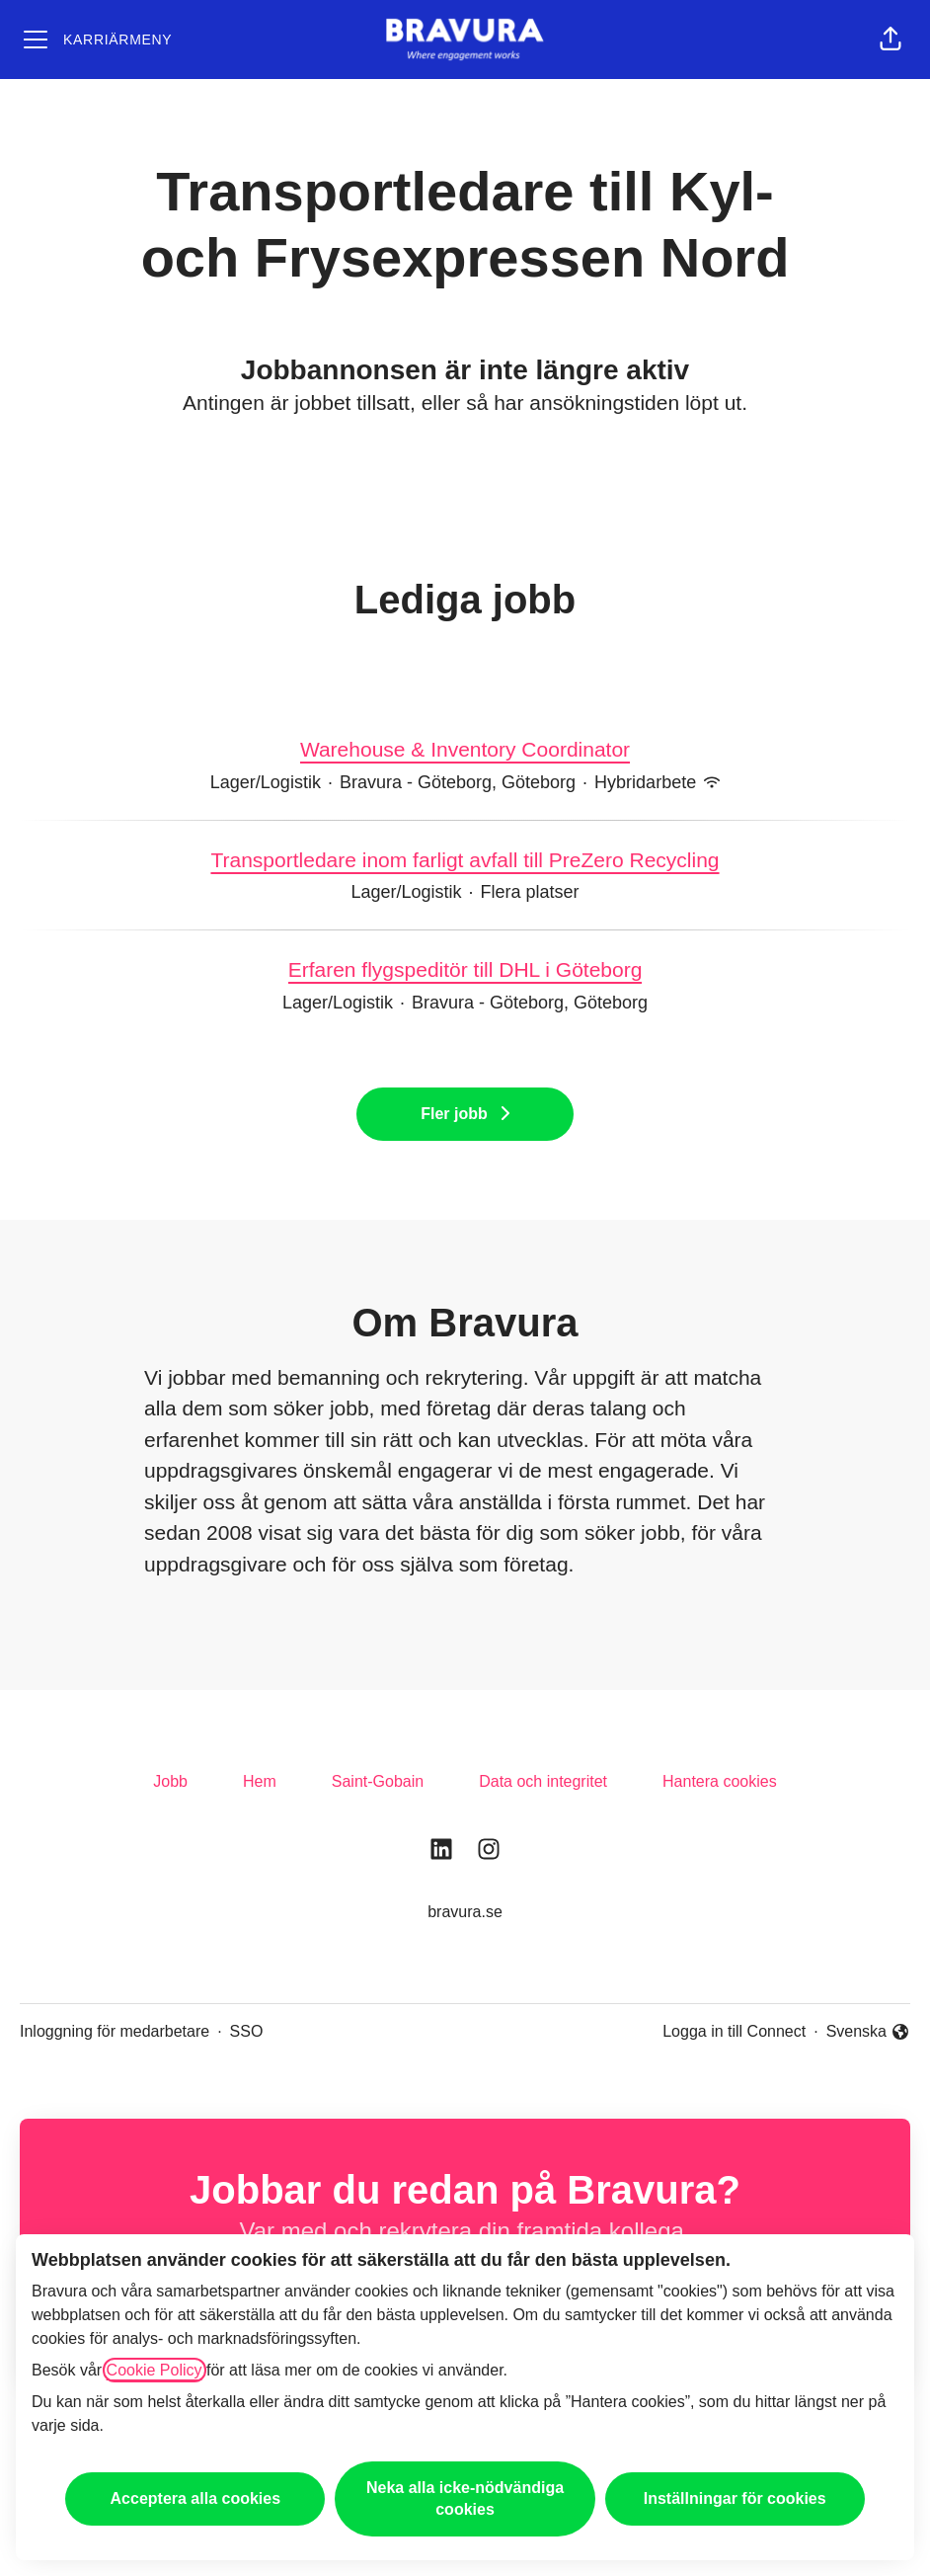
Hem (259, 1781)
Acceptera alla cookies (196, 2498)
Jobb (170, 1781)
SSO (247, 2031)
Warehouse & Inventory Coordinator (465, 749)
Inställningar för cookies (735, 2498)
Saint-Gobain (378, 1781)
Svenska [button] (868, 2033)
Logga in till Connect (734, 2031)
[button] (890, 39)
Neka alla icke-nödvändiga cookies (465, 2498)
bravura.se (465, 1911)
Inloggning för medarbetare (114, 2031)
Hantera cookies (719, 1781)
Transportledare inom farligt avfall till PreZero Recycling (464, 860)
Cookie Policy (154, 2370)
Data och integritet (543, 1781)
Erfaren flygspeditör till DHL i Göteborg (465, 970)
